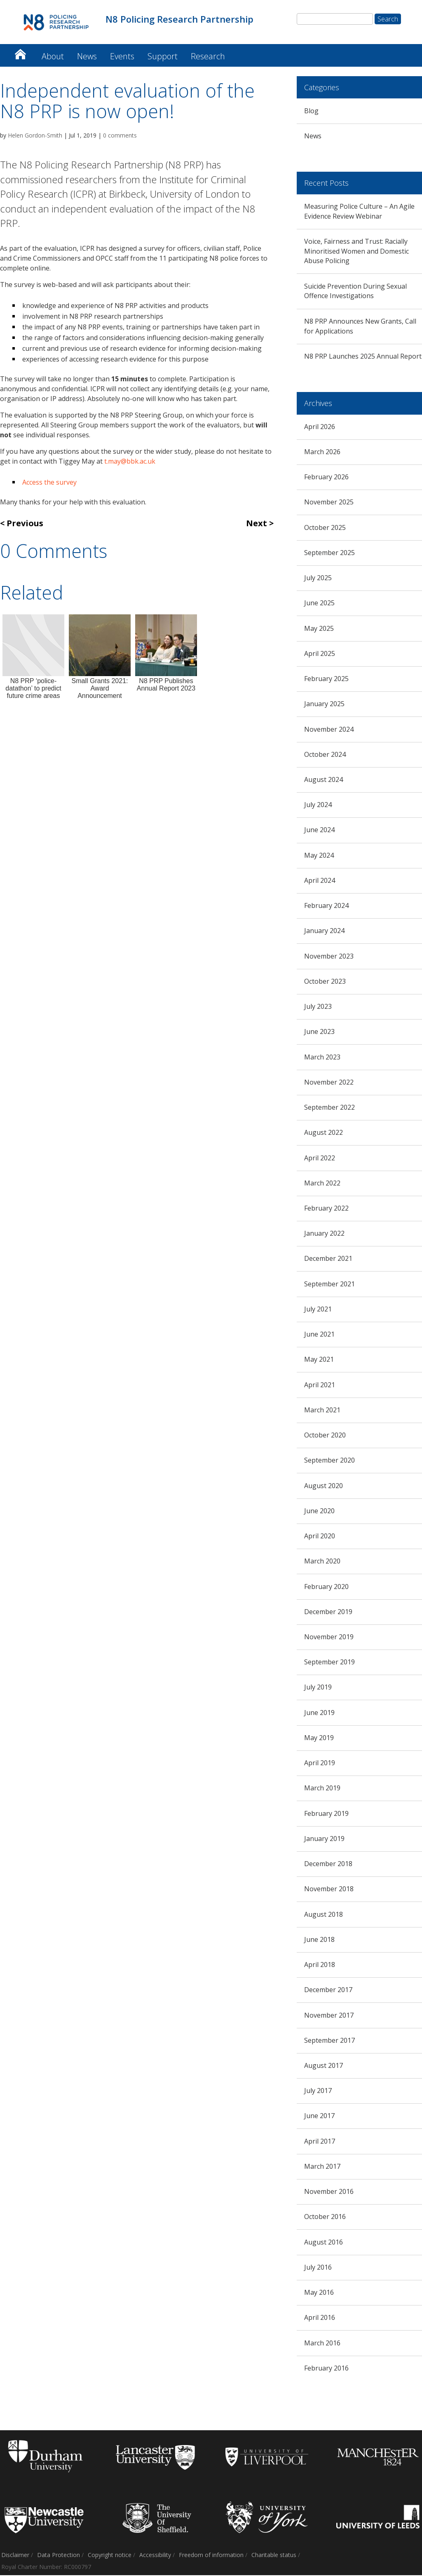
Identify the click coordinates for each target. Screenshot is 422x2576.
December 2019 (328, 1612)
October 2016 (325, 2217)
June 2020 (319, 1511)
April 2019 (319, 1763)
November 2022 (329, 1082)
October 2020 (325, 1435)
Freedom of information (211, 2556)
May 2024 (319, 856)
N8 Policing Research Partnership (20, 53)
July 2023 (318, 1007)
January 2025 (324, 704)
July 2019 (318, 1688)
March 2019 (322, 1788)
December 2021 (328, 1259)
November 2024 (329, 730)
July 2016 (318, 2268)
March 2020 (322, 1561)
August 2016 (323, 2242)
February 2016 (326, 2368)
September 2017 (329, 2041)
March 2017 (322, 2167)
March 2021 (322, 1410)
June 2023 (319, 1032)
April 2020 (319, 1536)
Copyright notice (109, 2556)
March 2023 (322, 1057)
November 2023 (329, 956)
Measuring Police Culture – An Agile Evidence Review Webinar (359, 212)
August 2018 (323, 1915)
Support (163, 57)
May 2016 (319, 2293)
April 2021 (319, 1385)
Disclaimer (15, 2556)
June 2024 (319, 830)
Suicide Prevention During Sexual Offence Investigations (355, 291)
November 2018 (329, 1889)
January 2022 (324, 1234)
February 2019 (326, 1814)
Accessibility (155, 2556)
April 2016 (319, 2318)
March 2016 (322, 2343)
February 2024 (326, 906)
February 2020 (326, 1587)
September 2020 (329, 1460)
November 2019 (329, 1637)
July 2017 (318, 2091)
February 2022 (326, 1208)
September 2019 (329, 1662)
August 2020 (323, 1486)
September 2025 (329, 553)
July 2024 (318, 805)
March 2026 (322, 452)
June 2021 (319, 1334)
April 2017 (319, 2142)
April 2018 (319, 1965)
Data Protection (58, 2556)
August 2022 (323, 1133)
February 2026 (326, 477)
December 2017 (328, 1990)
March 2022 (322, 1183)
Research (208, 57)
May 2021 (319, 1360)
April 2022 (319, 1158)
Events (122, 57)
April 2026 (319, 427)
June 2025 (319, 603)
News (87, 57)
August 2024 (323, 780)
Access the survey (49, 483)
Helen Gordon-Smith (35, 136)
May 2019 (319, 1738)
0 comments (120, 136)
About (53, 57)
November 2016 (329, 2192)
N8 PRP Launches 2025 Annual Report (363, 357)
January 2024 (324, 931)
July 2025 (318, 578)
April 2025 (319, 654)
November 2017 (329, 2016)
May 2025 (319, 629)
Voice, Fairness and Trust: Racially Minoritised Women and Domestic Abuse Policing (356, 252)
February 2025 (326, 679)
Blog (311, 111)
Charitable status (273, 2556)
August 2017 (323, 2066)
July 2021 (318, 1309)
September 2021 (329, 1284)
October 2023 (325, 982)
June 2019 (319, 1713)
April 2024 (319, 881)
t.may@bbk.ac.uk (129, 462)
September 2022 (329, 1108)
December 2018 (328, 1864)
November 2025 (329, 502)
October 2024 (325, 755)
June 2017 (319, 2116)
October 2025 (325, 528)
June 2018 (319, 1940)
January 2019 (324, 1839)
